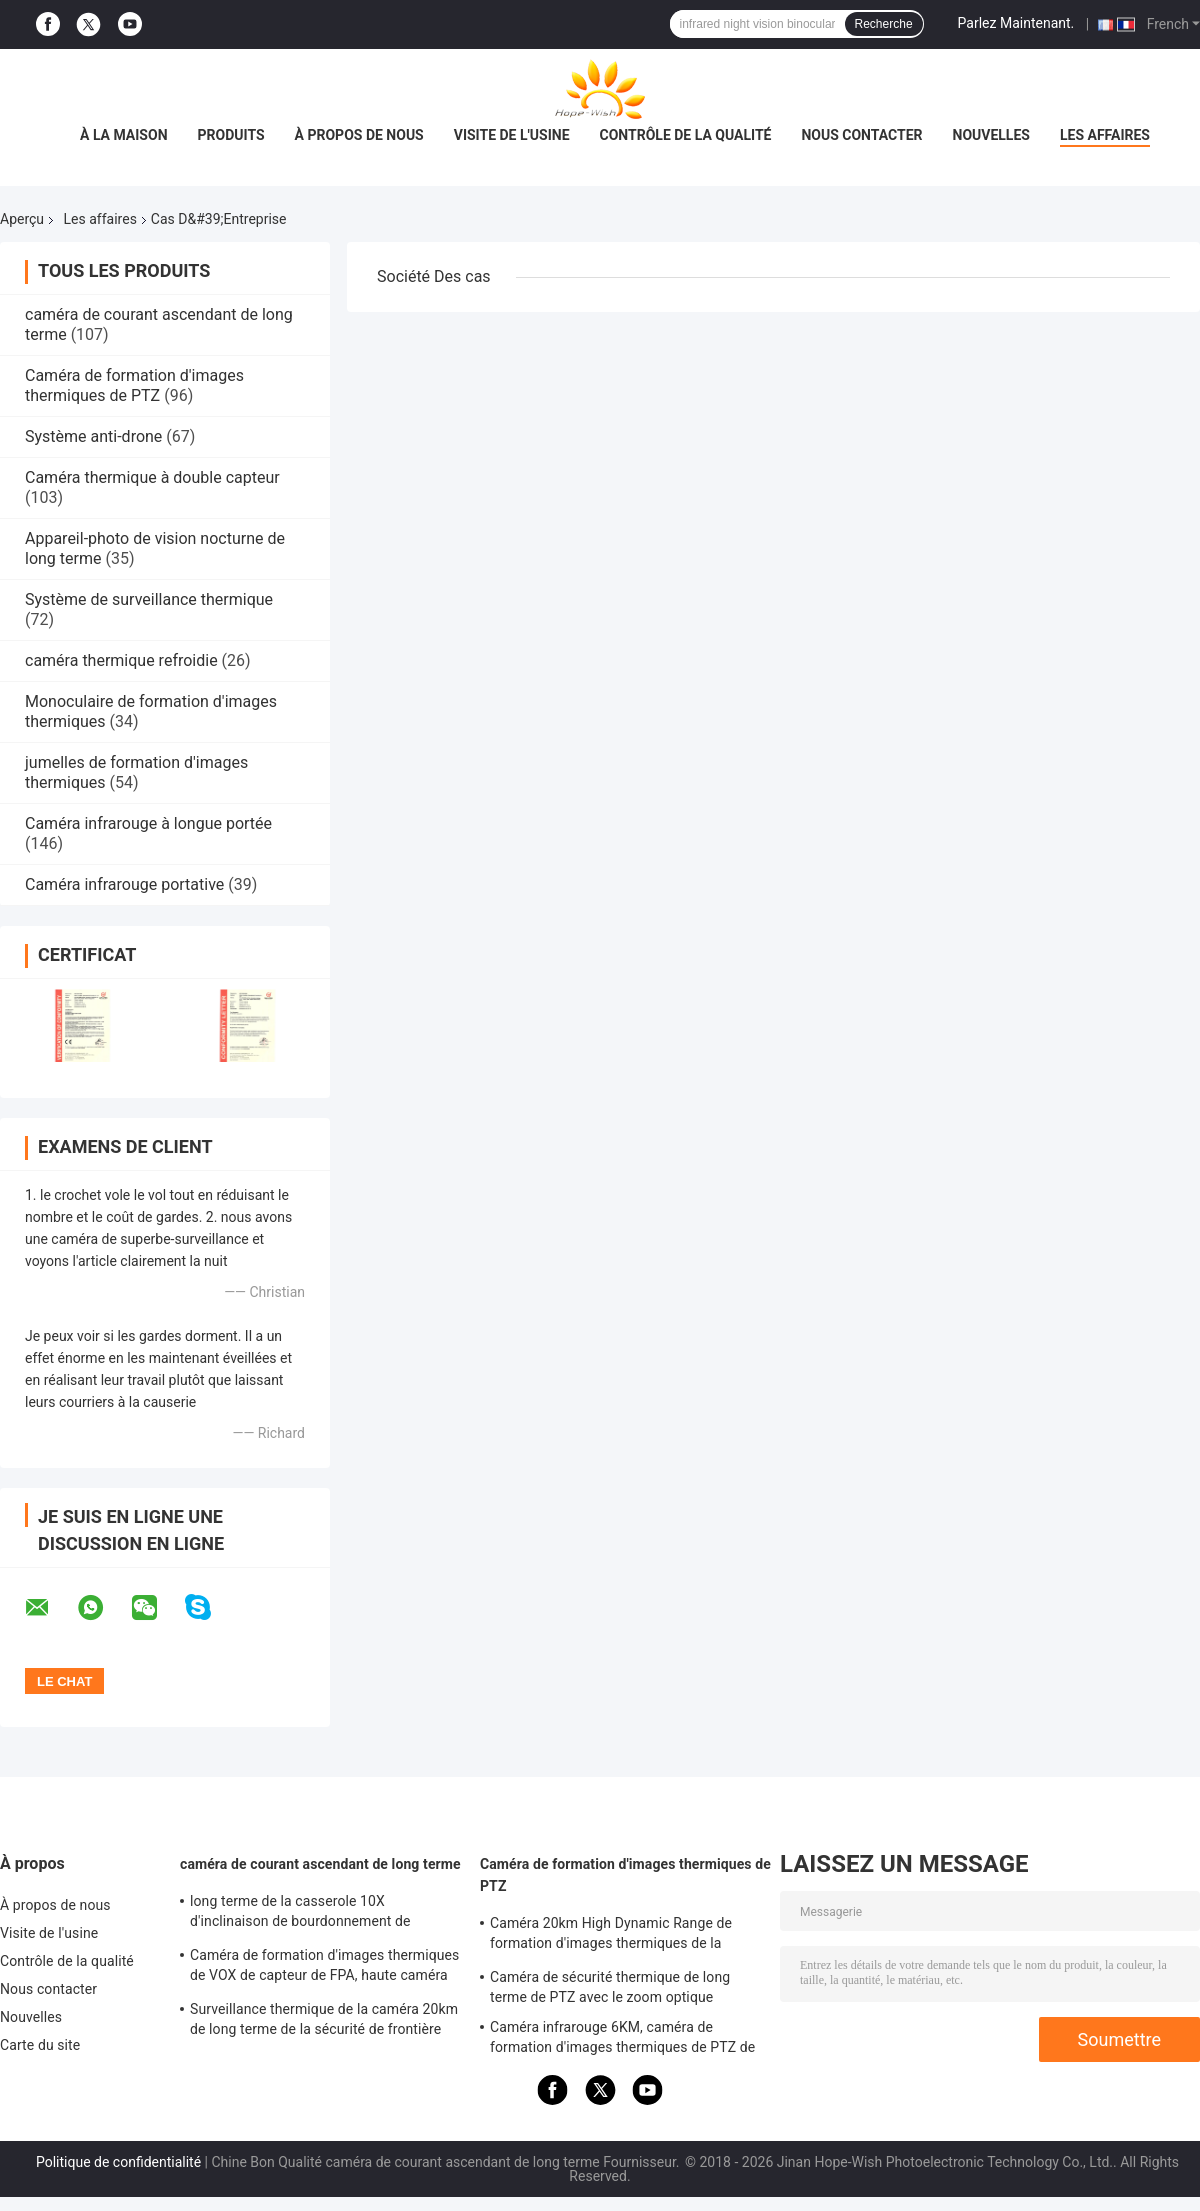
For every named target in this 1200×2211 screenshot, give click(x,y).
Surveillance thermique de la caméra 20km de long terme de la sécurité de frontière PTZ (324, 2022)
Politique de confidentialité (118, 2162)
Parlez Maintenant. (1016, 23)
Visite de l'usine (512, 135)
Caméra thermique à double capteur (152, 477)
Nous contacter (861, 135)
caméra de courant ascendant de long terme (320, 1864)
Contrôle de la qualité (686, 135)
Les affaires (1105, 135)
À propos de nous (359, 135)
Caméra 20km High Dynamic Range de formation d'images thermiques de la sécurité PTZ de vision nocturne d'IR (611, 1936)
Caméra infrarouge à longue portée (148, 823)
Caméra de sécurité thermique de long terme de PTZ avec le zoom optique (610, 1987)
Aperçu (22, 219)
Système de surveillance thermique (149, 599)
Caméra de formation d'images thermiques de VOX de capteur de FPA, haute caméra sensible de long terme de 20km (324, 1968)
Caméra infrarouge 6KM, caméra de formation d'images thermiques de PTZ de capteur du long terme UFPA (622, 2040)
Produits (231, 135)
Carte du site (40, 2045)
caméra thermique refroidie (121, 660)
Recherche (884, 24)
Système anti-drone (93, 436)
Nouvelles (991, 135)
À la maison (124, 135)
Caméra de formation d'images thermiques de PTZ (134, 385)
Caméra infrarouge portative (124, 884)
